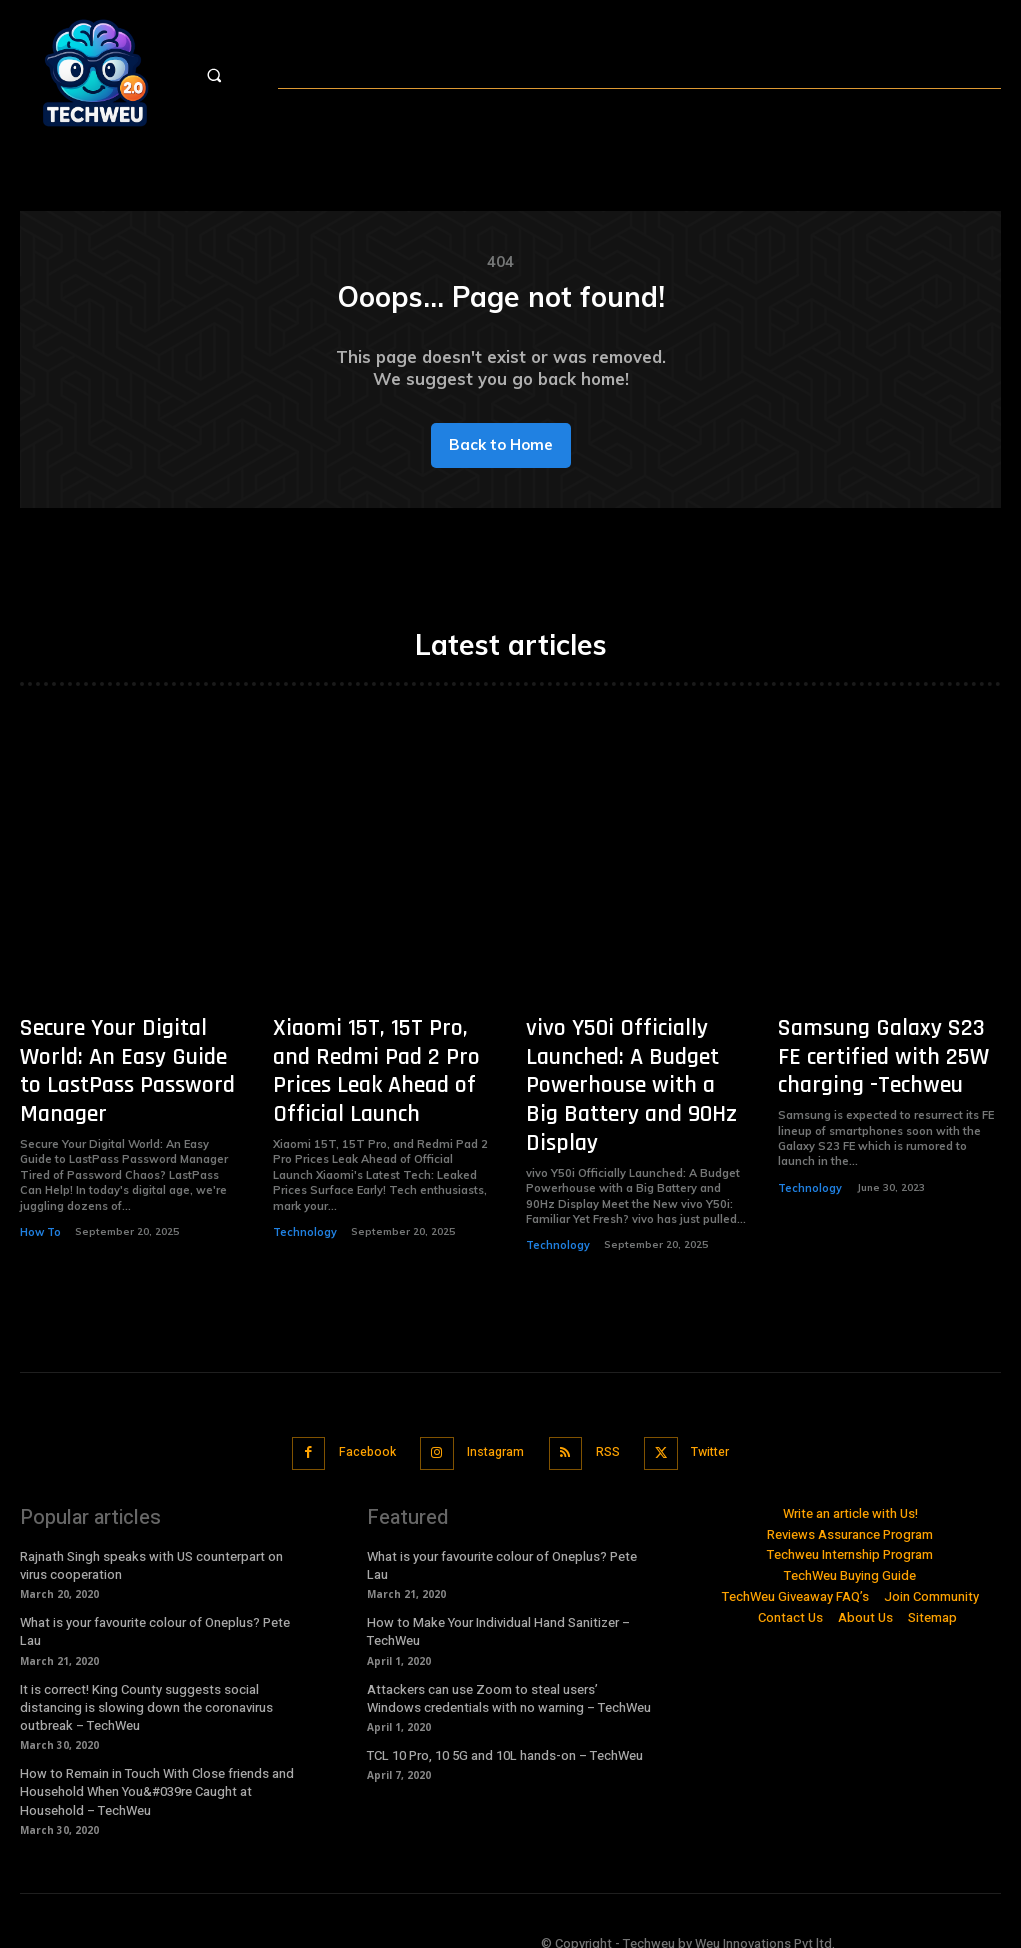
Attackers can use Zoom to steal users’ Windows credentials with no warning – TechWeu (509, 1676)
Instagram (492, 1433)
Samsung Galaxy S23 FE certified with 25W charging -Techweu (873, 1066)
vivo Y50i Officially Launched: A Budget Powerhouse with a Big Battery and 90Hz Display (627, 1078)
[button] (232, 75)
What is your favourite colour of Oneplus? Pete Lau (155, 1610)
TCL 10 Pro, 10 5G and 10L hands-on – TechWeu (505, 1734)
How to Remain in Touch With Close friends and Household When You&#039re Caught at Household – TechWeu (157, 1770)
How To (40, 1204)
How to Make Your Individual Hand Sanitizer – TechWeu (498, 1610)
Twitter (719, 1433)
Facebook (357, 1433)
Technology (303, 1228)
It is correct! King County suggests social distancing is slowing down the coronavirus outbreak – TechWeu (146, 1685)
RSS (610, 1433)
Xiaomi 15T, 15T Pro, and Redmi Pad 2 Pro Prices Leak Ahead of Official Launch (369, 1078)
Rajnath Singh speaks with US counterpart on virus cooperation (151, 1544)
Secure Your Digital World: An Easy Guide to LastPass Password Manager (127, 1066)
